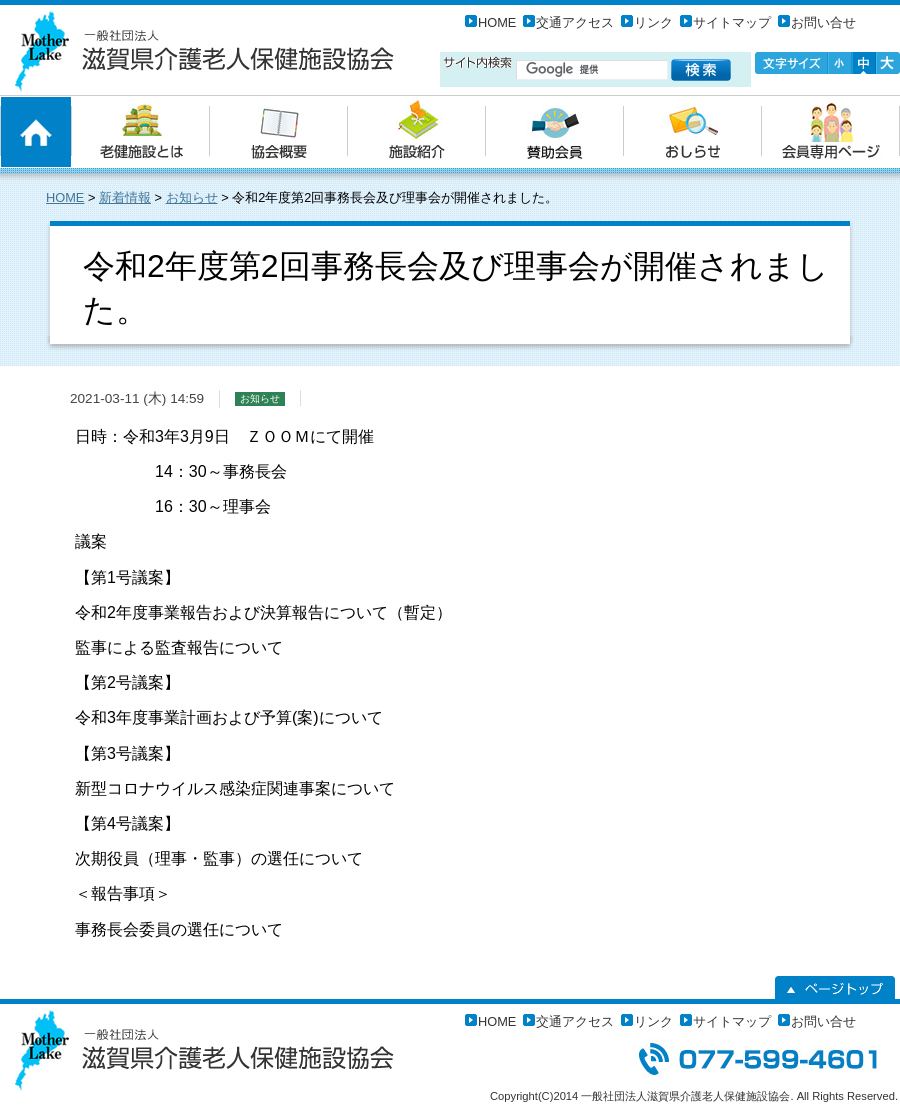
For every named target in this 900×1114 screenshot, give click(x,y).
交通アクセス (575, 22)
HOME (497, 22)
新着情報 (125, 197)
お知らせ (192, 197)
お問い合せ (823, 22)
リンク (653, 22)
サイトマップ (732, 22)
